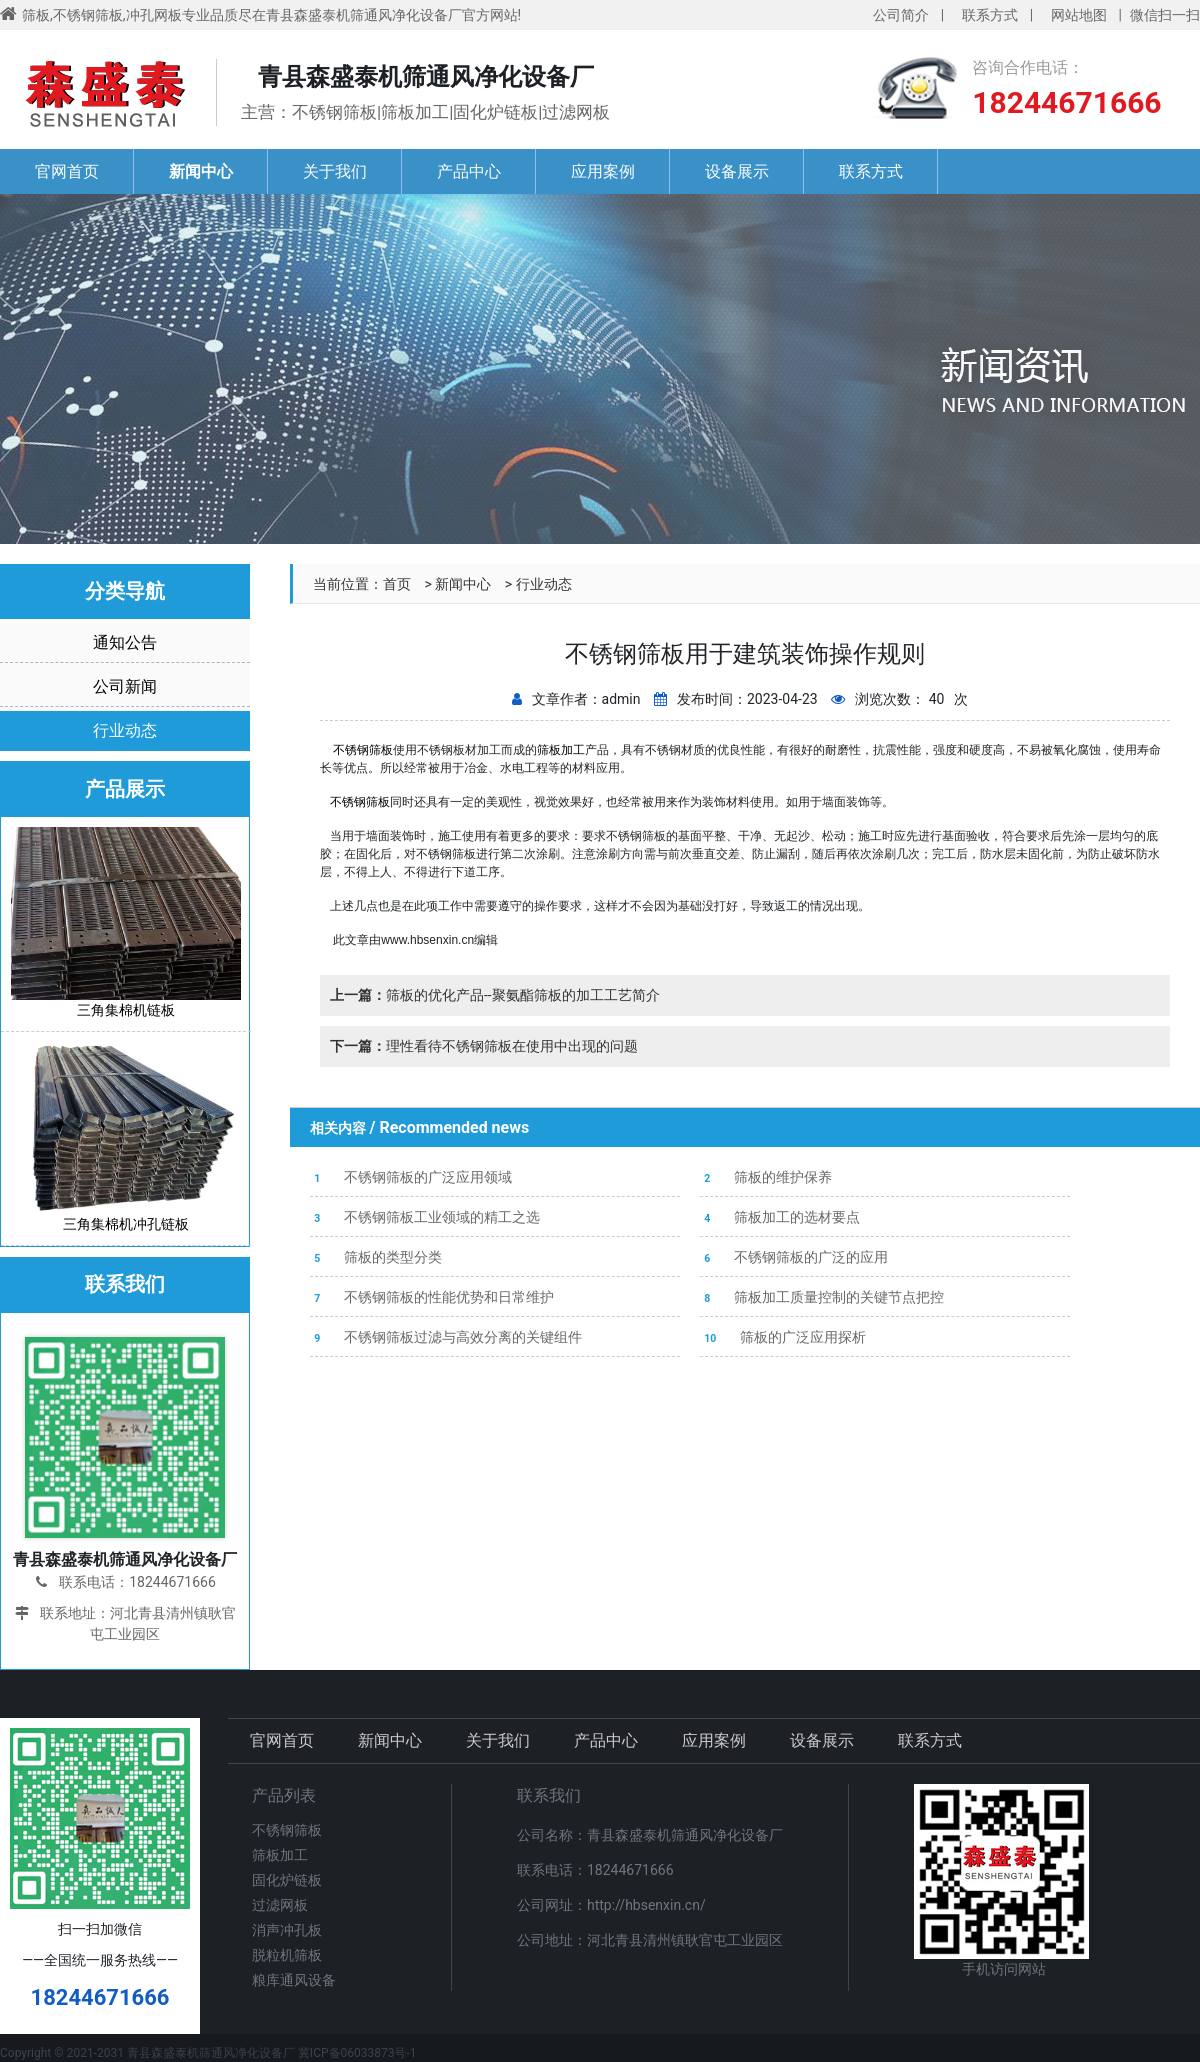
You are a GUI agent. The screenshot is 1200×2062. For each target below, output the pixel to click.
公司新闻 (125, 686)
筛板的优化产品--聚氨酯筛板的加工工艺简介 (495, 995)
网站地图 (1079, 15)
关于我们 (335, 171)
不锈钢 (351, 750)
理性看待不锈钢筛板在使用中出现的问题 (484, 1046)
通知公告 (125, 642)
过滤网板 (280, 1905)
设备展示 (737, 171)
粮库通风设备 (294, 1980)
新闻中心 (201, 171)
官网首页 (67, 171)
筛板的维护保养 (766, 1177)
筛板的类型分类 (376, 1257)
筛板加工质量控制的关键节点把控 (822, 1297)
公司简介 (901, 15)
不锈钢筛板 (360, 802)
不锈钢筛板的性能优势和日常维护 (432, 1297)
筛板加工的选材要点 (780, 1217)
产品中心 (469, 171)
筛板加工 (561, 750)
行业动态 (544, 584)
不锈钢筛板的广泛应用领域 (411, 1177)
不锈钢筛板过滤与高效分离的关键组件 (446, 1337)
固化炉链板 (287, 1880)
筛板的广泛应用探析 (783, 1337)
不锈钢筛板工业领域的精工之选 (425, 1217)
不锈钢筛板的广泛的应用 (794, 1257)
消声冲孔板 (287, 1930)
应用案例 (603, 171)
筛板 (381, 750)
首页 (397, 584)
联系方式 (990, 15)
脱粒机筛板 (287, 1955)
